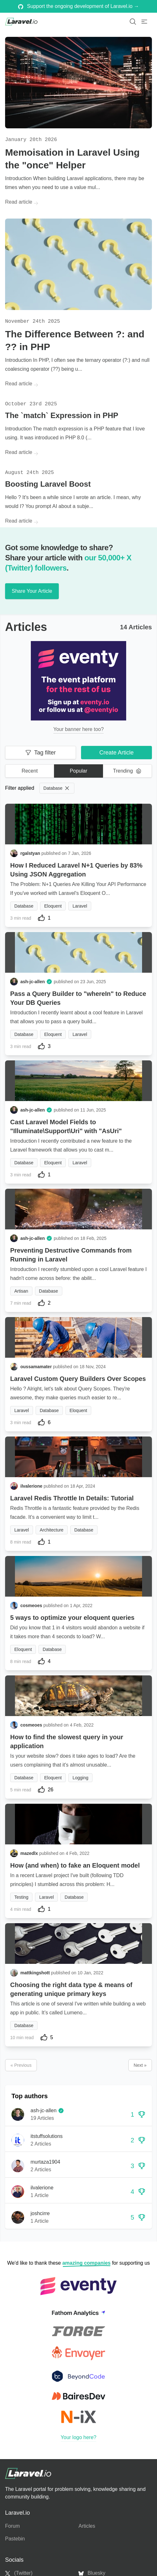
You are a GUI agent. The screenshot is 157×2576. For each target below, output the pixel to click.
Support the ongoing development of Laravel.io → (78, 6)
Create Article (116, 752)
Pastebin (15, 2538)
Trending (127, 771)
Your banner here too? (78, 729)
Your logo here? (78, 2437)
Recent (30, 771)
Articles (86, 2526)
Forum (12, 2526)
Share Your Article (32, 591)
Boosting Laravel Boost (48, 484)
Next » (140, 2065)
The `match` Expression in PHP (61, 415)
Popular (78, 771)
